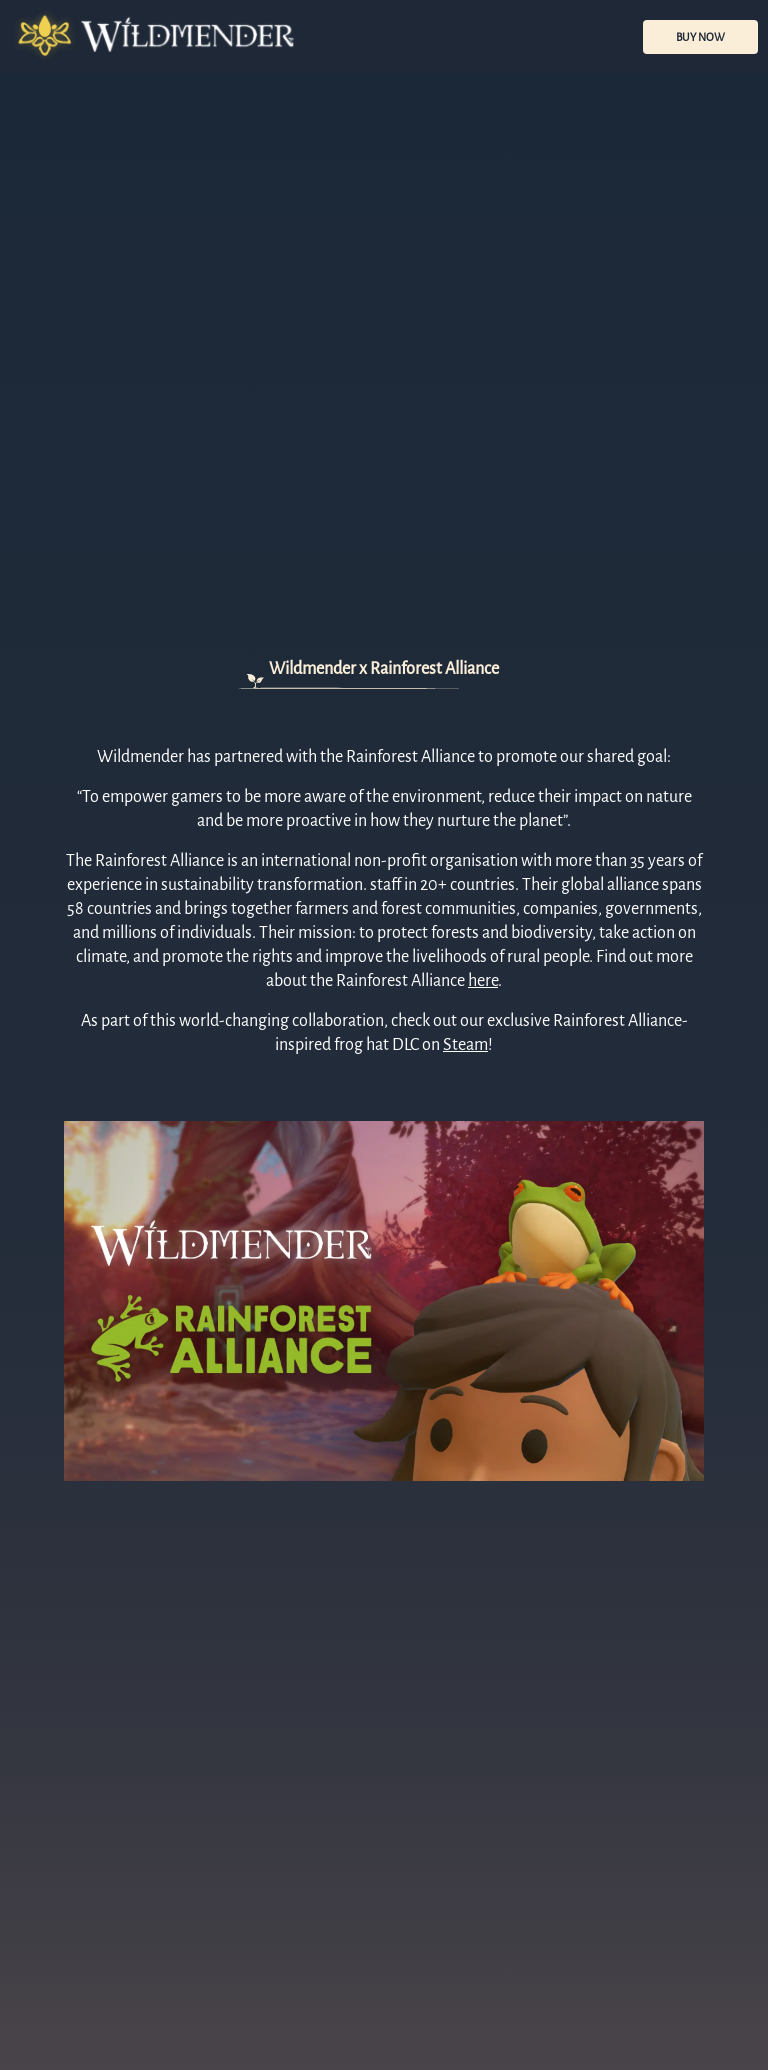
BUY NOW (700, 37)
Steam (465, 1045)
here (483, 981)
